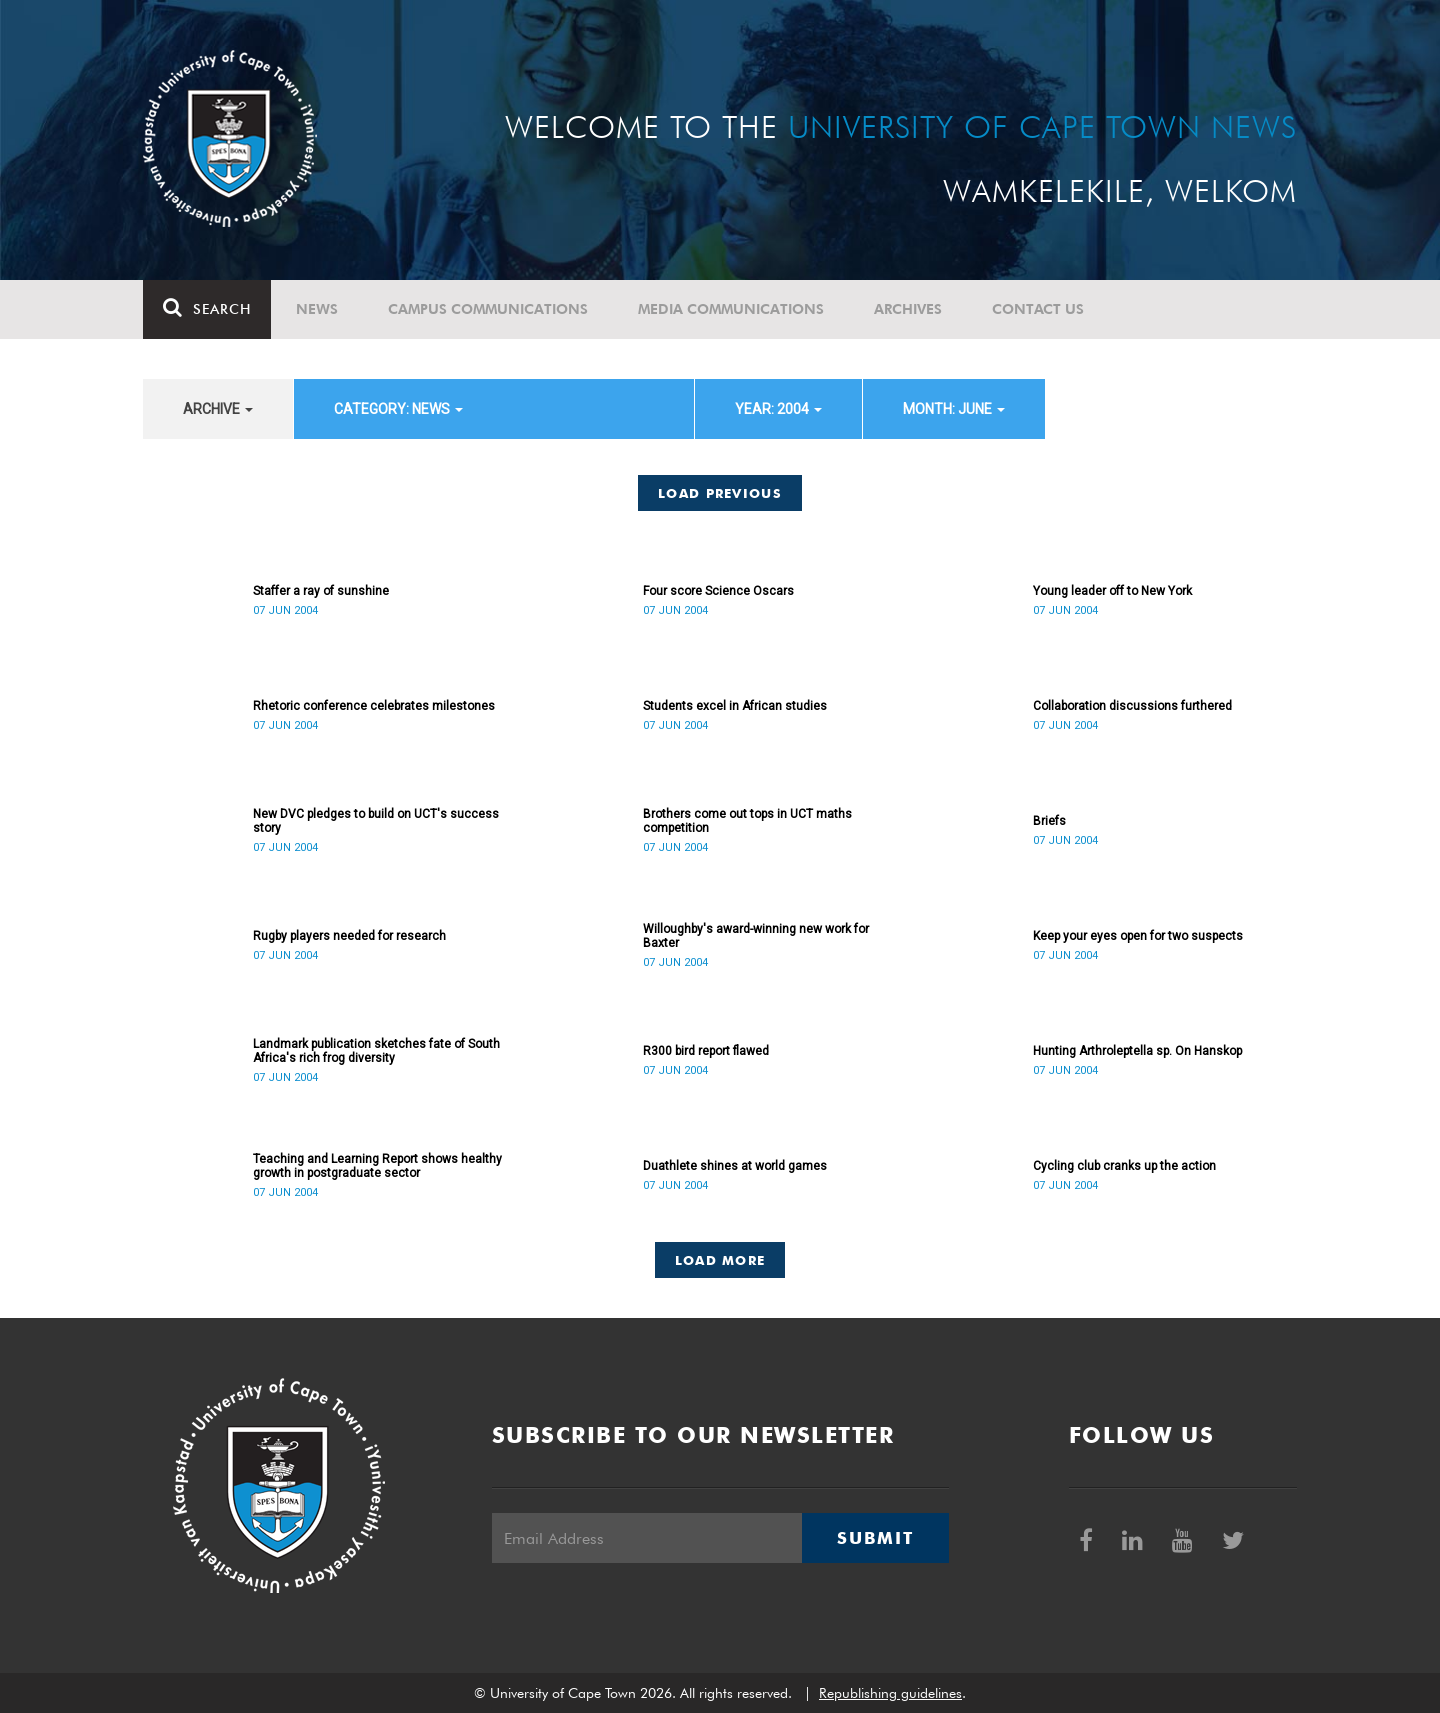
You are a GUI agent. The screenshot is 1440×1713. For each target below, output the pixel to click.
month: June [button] (954, 409)
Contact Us (1038, 309)
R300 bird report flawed (706, 1051)
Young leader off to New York (1112, 591)
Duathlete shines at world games (735, 1166)
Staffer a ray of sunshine (321, 591)
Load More (720, 1260)
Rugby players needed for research (349, 936)
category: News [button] (398, 409)
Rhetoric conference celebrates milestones (374, 706)
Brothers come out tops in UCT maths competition (747, 821)
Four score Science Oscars (718, 591)
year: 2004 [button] (778, 409)
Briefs (1049, 821)
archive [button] (218, 409)
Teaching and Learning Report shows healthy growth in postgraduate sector (377, 1166)
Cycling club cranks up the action (1124, 1166)
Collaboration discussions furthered (1132, 706)
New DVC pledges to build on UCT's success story (376, 821)
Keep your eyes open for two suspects (1138, 936)
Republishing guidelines (890, 1693)
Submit (875, 1538)
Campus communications (488, 309)
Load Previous (720, 493)
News (317, 309)
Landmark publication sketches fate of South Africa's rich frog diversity (376, 1051)
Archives (908, 309)
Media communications (731, 309)
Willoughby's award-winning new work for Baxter (756, 936)
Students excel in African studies (735, 706)
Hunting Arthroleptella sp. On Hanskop (1137, 1051)
